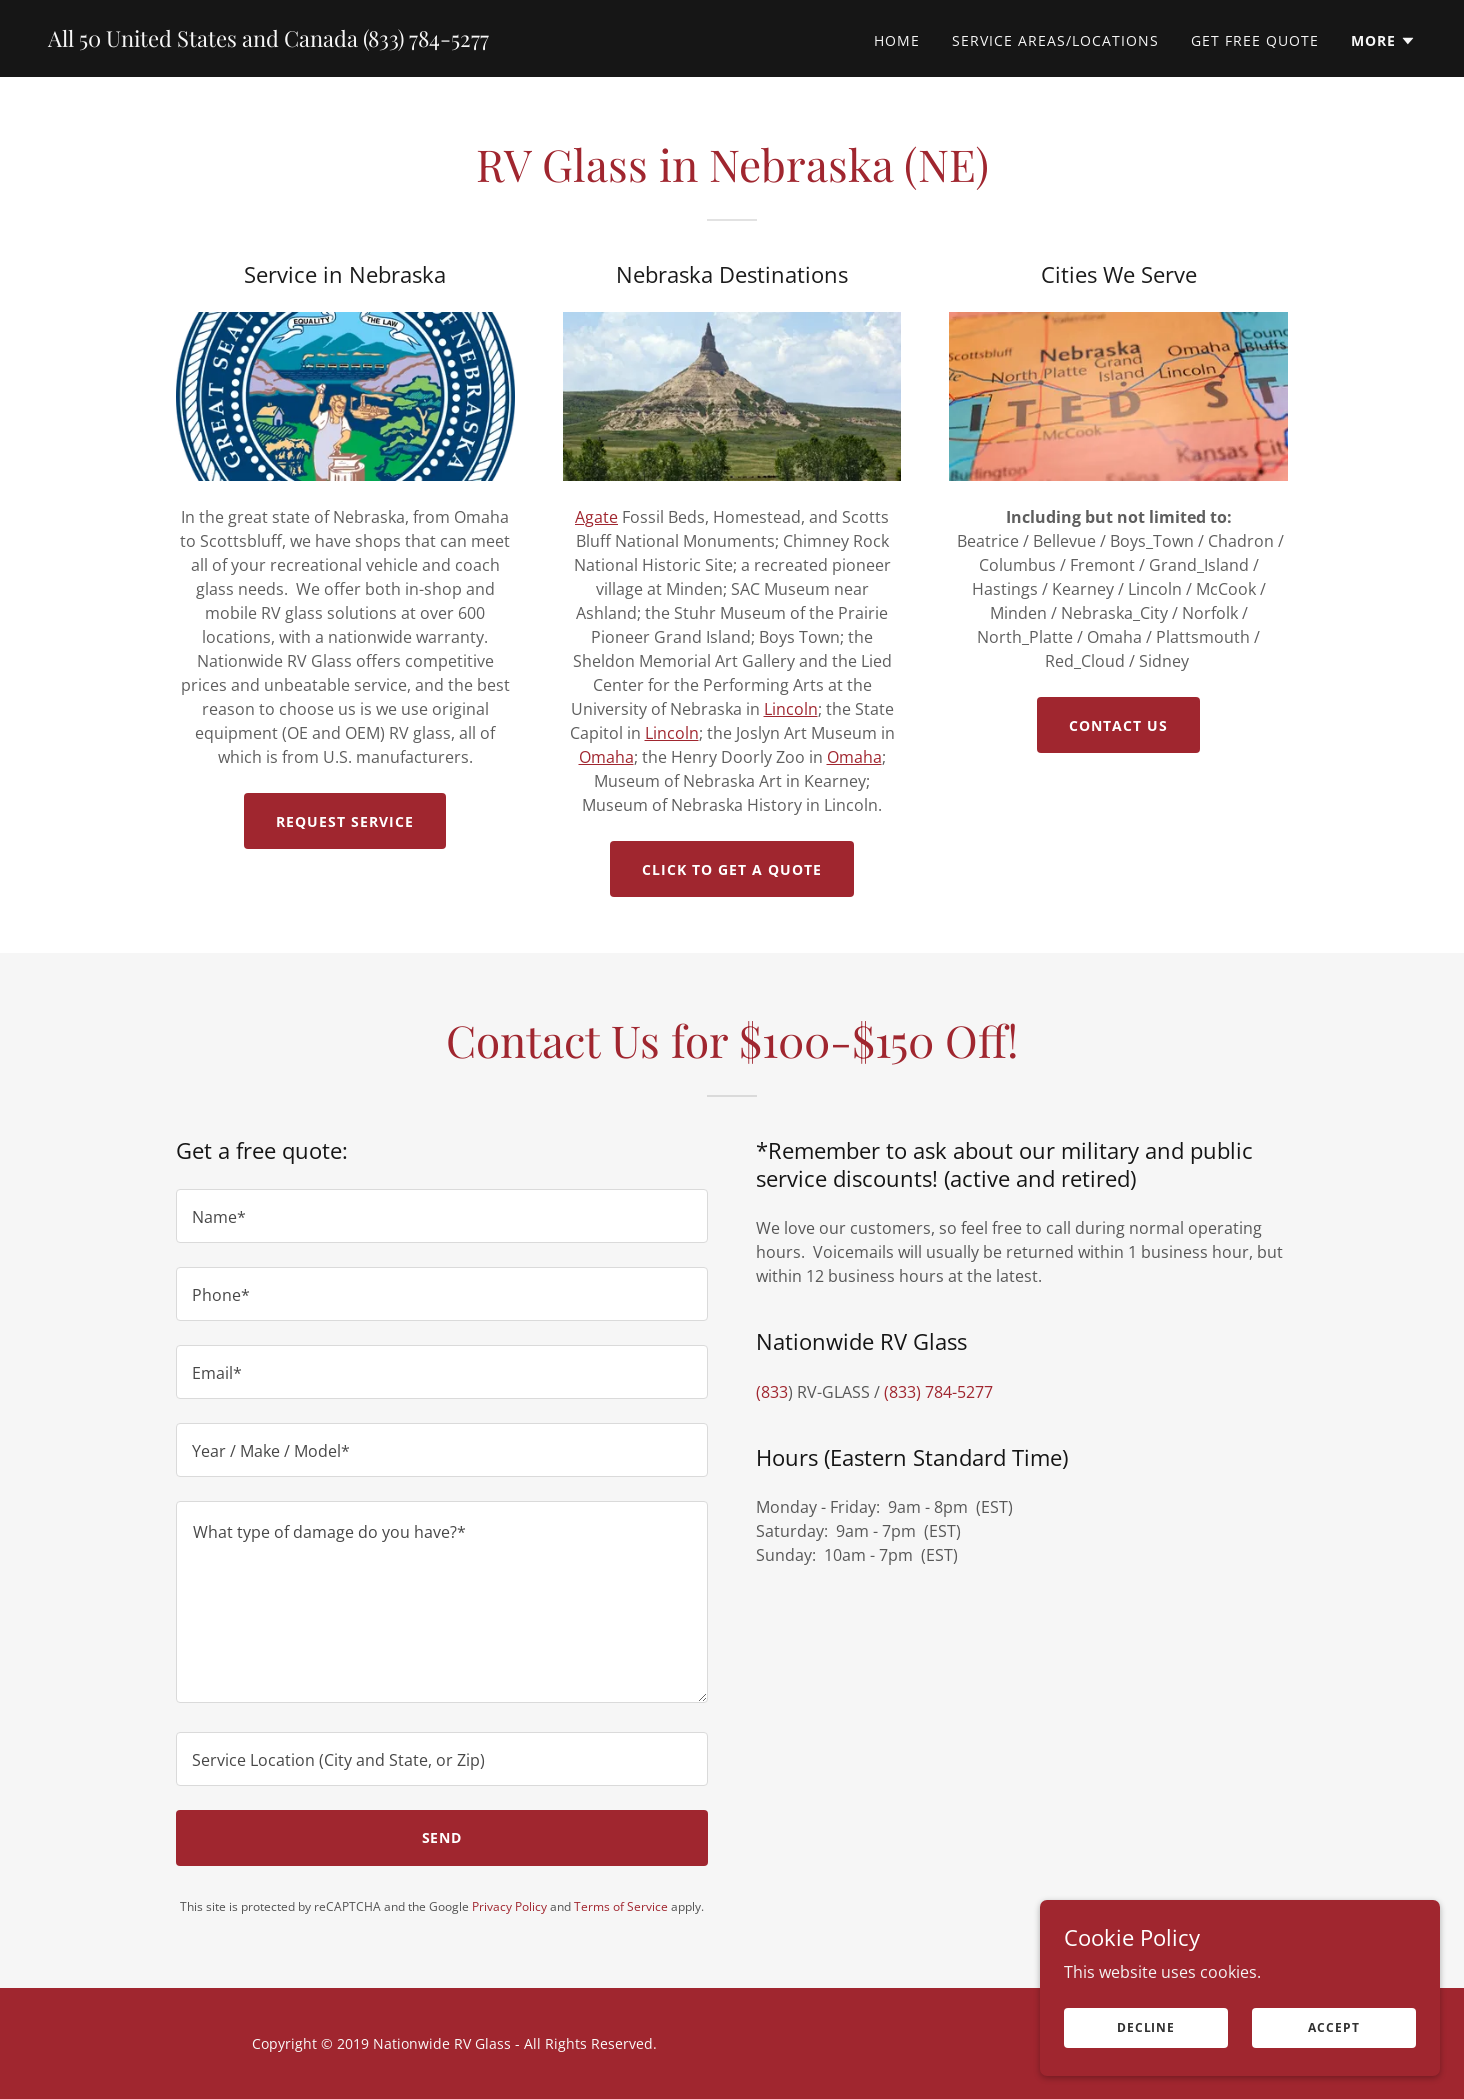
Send (442, 1837)
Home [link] (897, 40)
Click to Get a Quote (732, 869)
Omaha (606, 757)
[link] (268, 41)
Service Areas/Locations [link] (1055, 40)
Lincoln (791, 709)
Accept (1333, 2041)
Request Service (345, 821)
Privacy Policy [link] (509, 1906)
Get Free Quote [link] (1255, 40)
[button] (1383, 41)
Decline (1146, 2041)
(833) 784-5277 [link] (938, 1392)
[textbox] (442, 1216)
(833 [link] (772, 1392)
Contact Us (1118, 725)
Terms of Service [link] (621, 1906)
